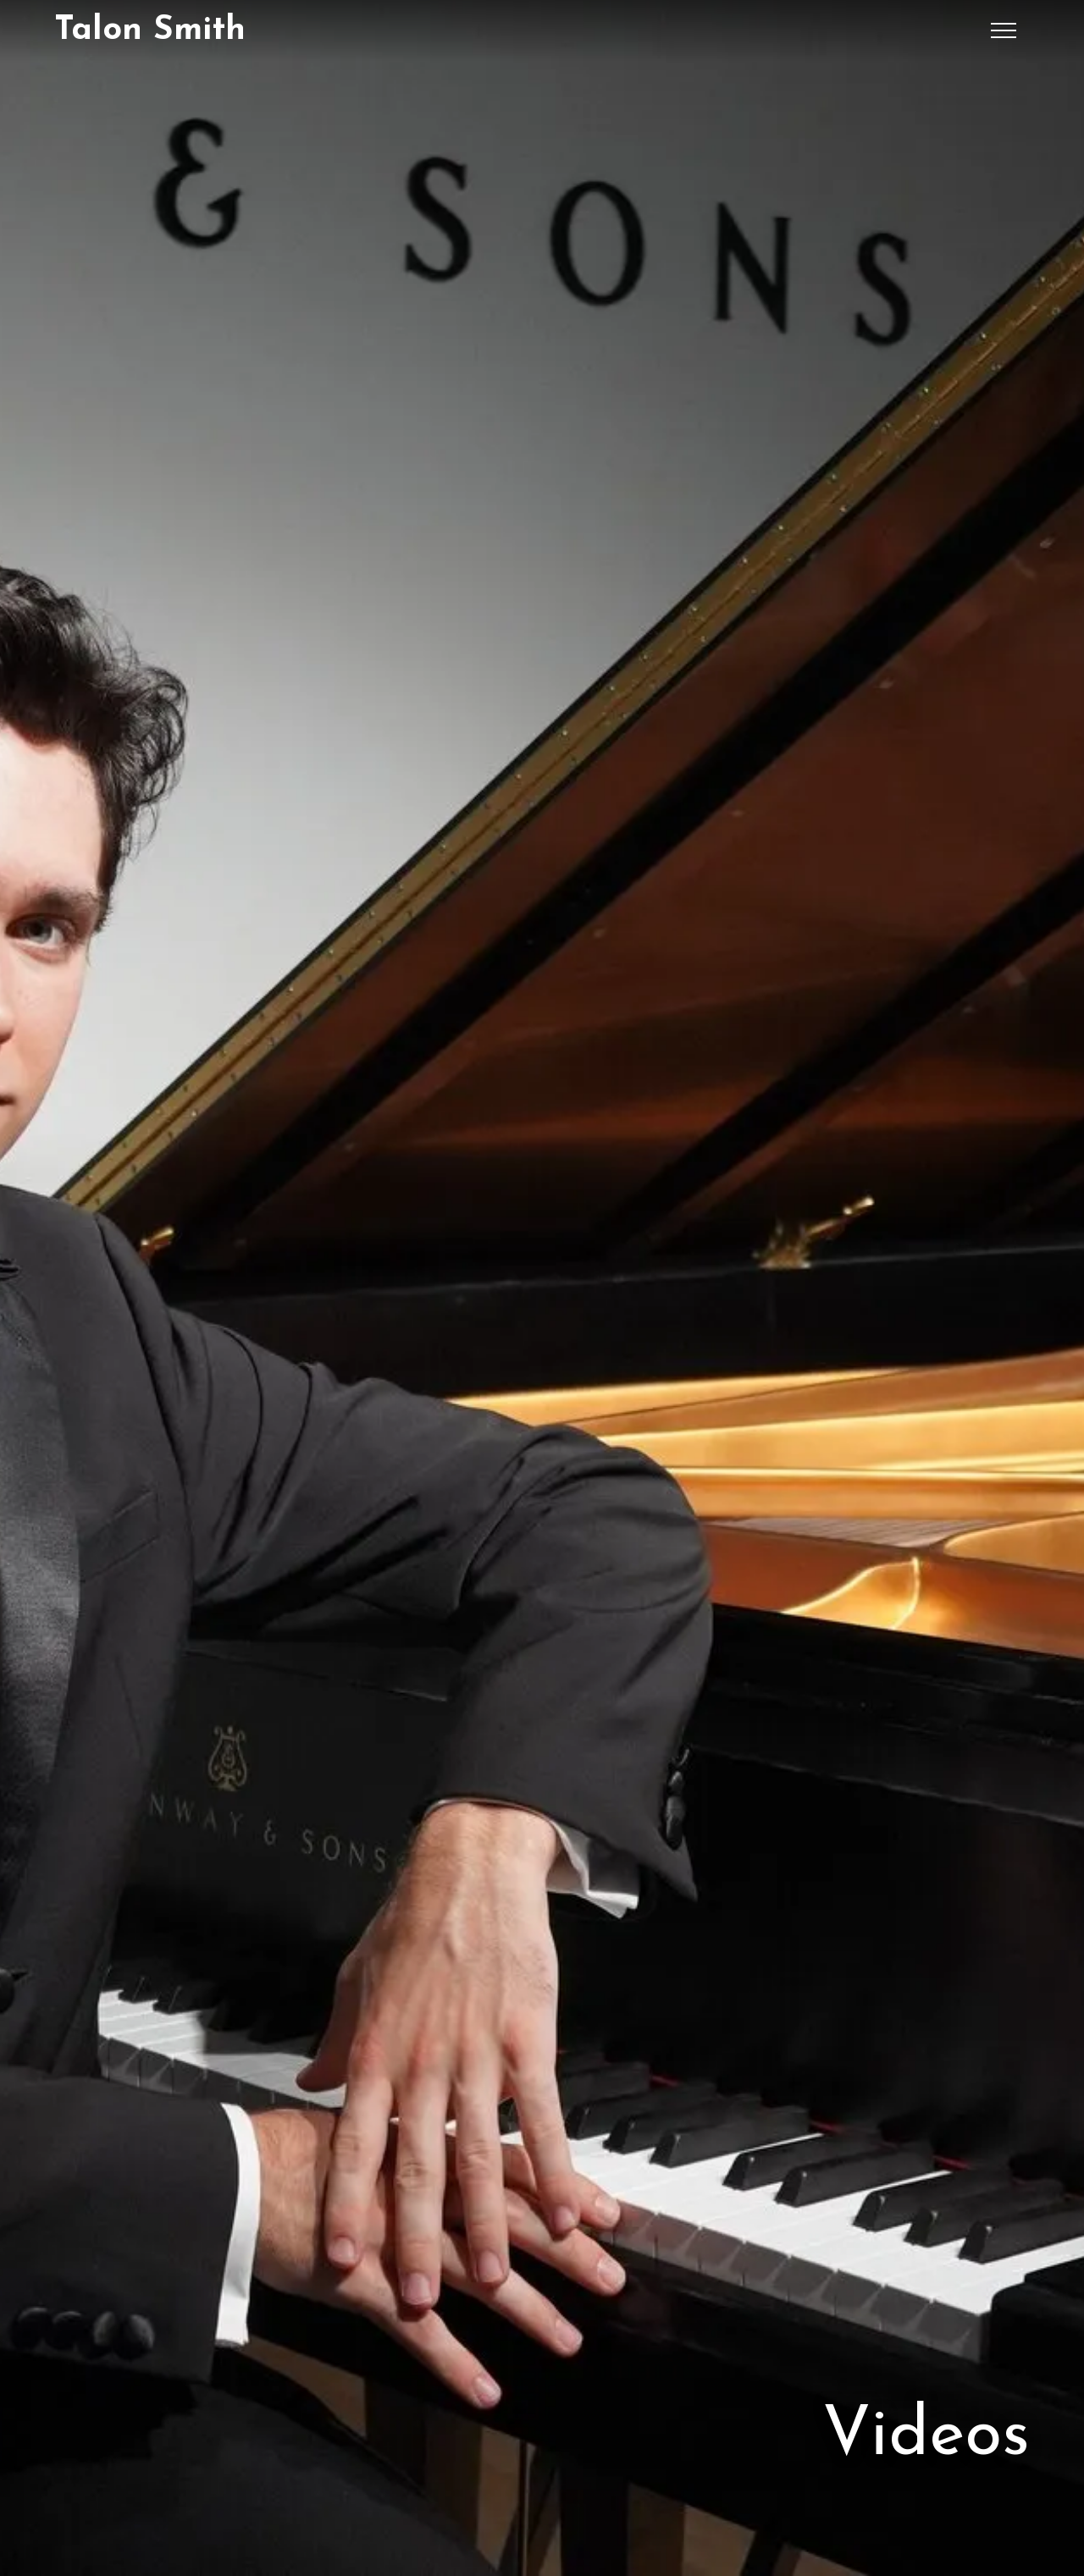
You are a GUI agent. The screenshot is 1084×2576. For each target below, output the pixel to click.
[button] (1003, 30)
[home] (150, 30)
